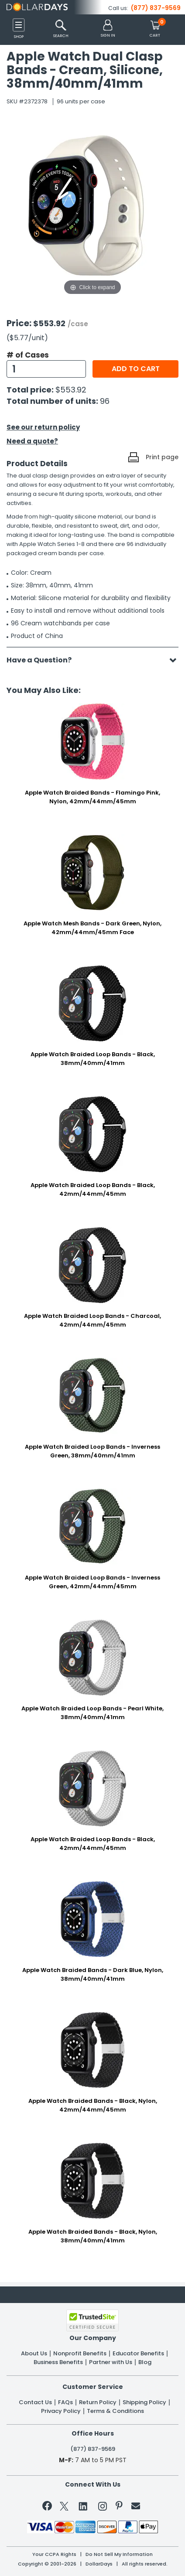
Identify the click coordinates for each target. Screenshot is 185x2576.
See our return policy (43, 427)
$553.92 (70, 389)
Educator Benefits (138, 2354)
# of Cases (28, 355)
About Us (34, 2354)
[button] (108, 29)
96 (105, 401)
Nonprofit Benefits (79, 2354)
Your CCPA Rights (54, 2554)
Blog (144, 2362)
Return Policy (97, 2402)
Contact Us (35, 2402)
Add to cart (136, 369)
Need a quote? (32, 441)
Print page (162, 457)
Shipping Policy (144, 2402)
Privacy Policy (61, 2411)
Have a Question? (43, 660)
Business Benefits (58, 2362)
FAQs (65, 2402)
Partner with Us (110, 2362)
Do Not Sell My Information (119, 2554)
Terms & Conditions (115, 2411)
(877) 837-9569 (156, 7)
